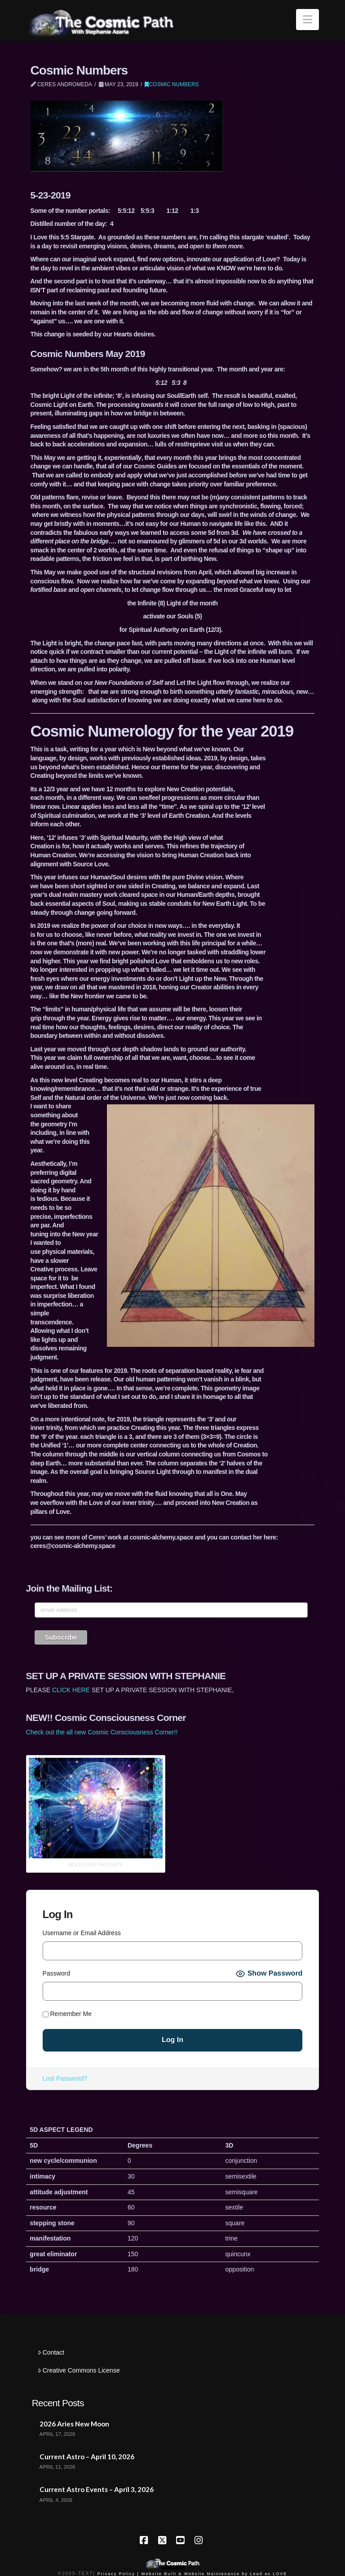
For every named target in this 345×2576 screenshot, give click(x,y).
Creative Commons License (79, 2370)
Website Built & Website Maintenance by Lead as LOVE (214, 2574)
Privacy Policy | (118, 2574)
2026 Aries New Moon (74, 2424)
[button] (307, 19)
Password (56, 1973)
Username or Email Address (82, 1932)
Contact (51, 2352)
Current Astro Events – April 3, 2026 (97, 2489)
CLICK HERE (71, 1690)
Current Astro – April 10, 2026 (87, 2456)
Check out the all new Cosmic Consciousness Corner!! (102, 1732)
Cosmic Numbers (172, 84)
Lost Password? (65, 2078)
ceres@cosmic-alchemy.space (73, 1545)
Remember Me (67, 2014)
